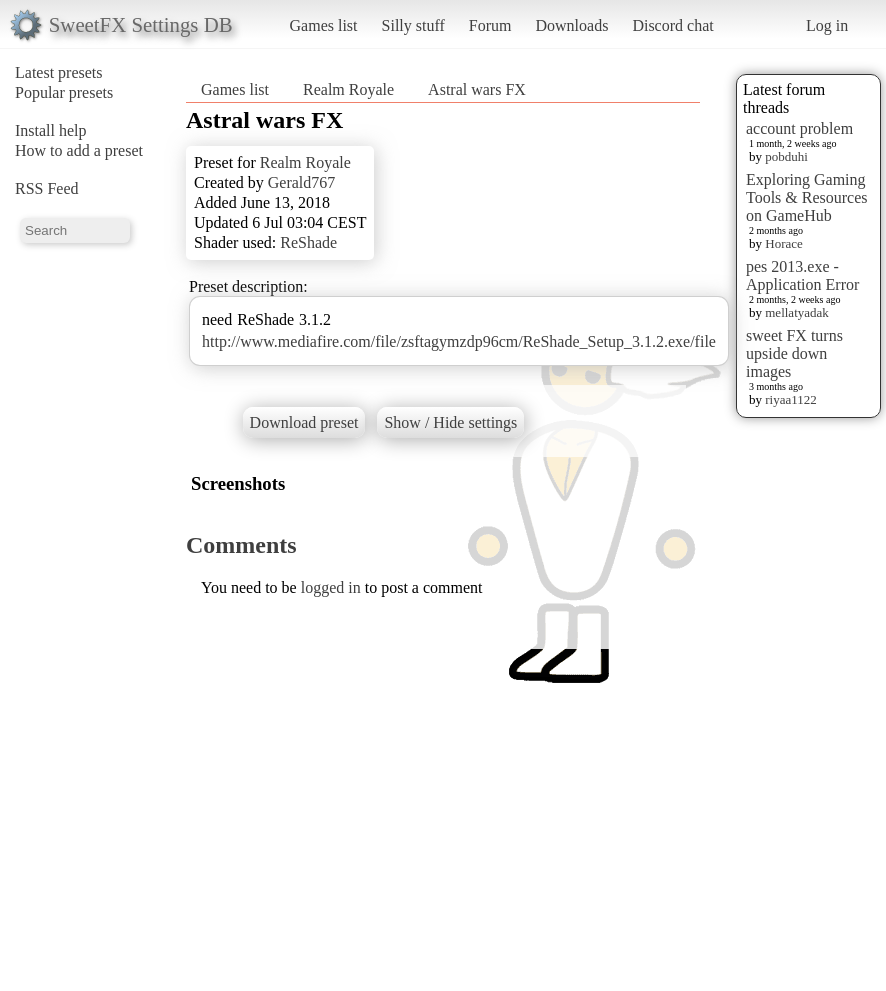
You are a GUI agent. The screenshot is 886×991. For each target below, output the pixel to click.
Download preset (304, 422)
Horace (784, 243)
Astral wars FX (477, 89)
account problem (799, 128)
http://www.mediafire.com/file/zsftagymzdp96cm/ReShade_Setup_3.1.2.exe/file (459, 341)
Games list (324, 25)
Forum (490, 25)
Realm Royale (348, 89)
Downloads (571, 25)
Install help (51, 130)
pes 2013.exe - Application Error (802, 275)
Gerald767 (302, 182)
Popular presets (64, 92)
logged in (331, 587)
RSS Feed (47, 188)
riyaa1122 (791, 399)
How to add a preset (79, 150)
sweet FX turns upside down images (794, 353)
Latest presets (59, 72)
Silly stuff (413, 25)
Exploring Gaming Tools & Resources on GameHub (807, 197)
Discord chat (672, 25)
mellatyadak (797, 312)
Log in (827, 25)
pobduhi (786, 156)
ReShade (308, 242)
